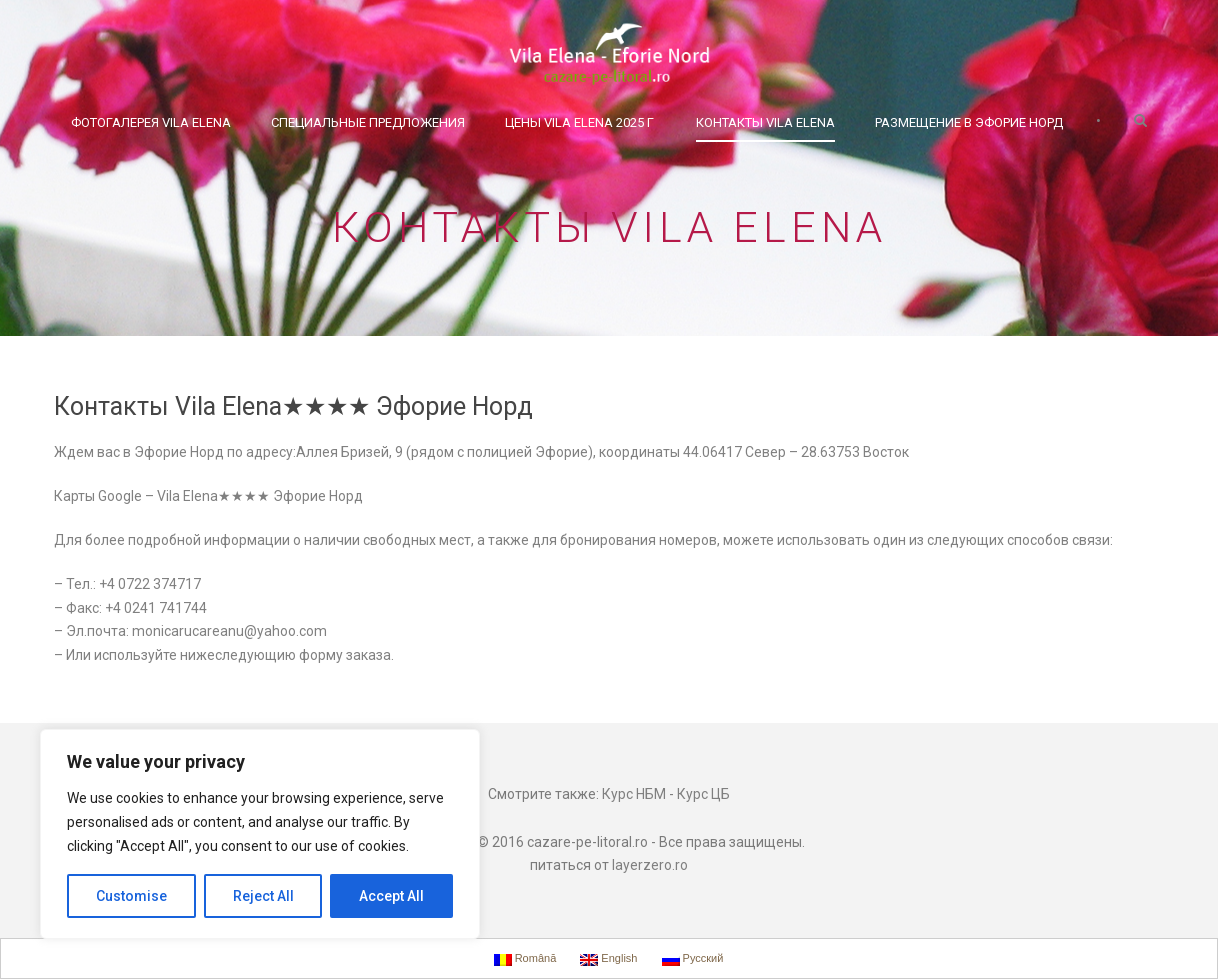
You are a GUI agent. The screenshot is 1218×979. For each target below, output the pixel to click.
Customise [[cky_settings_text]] (131, 896)
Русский (693, 959)
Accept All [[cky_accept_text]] (391, 896)
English (608, 959)
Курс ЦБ (703, 794)
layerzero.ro (650, 865)
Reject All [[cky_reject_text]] (263, 896)
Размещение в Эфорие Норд (969, 122)
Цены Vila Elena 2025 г (579, 122)
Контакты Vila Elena (765, 122)
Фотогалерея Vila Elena (151, 122)
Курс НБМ (634, 794)
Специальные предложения (368, 122)
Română (525, 959)
